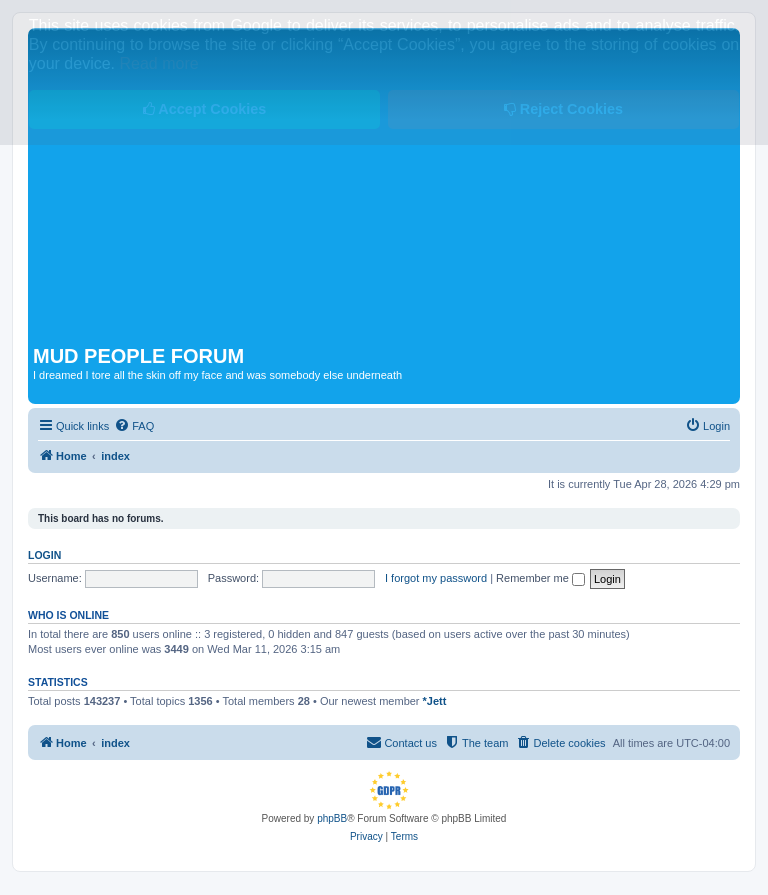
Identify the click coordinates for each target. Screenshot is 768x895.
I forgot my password (436, 578)
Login (44, 555)
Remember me (540, 578)
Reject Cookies (563, 109)
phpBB (332, 818)
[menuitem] (134, 426)
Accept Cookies (204, 109)
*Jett (435, 701)
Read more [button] (159, 63)
